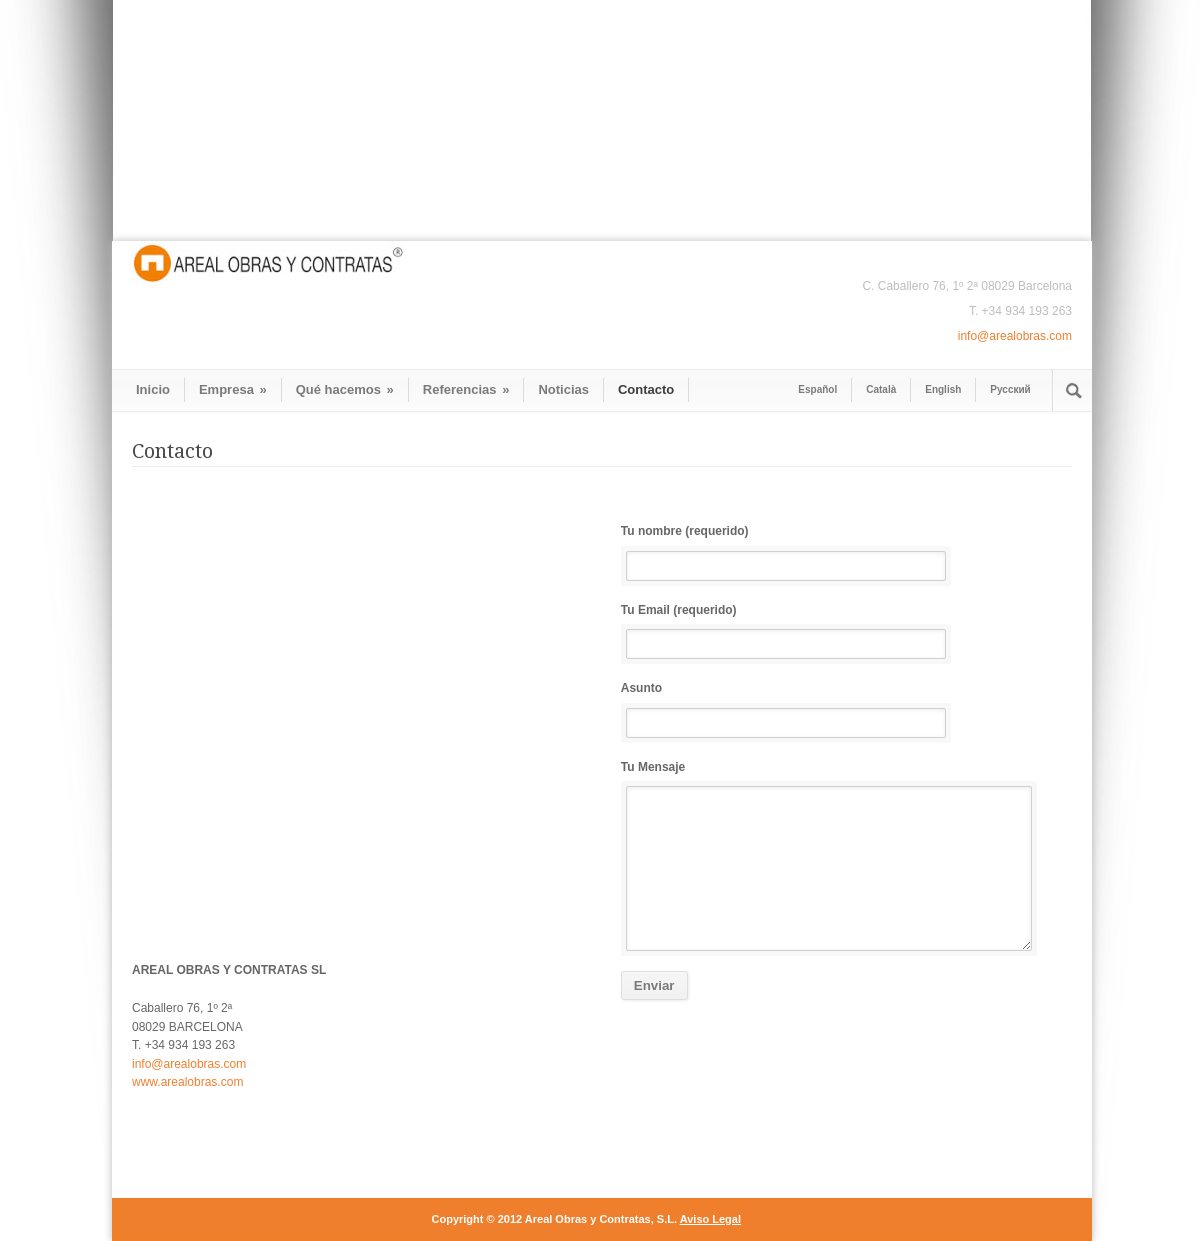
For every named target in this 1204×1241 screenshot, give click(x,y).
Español (817, 389)
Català (881, 389)
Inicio (153, 389)
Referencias (466, 389)
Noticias (563, 389)
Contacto (646, 389)
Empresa (233, 389)
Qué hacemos (345, 389)
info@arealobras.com (1015, 336)
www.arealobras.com (189, 1082)
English (943, 389)
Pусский (1010, 389)
